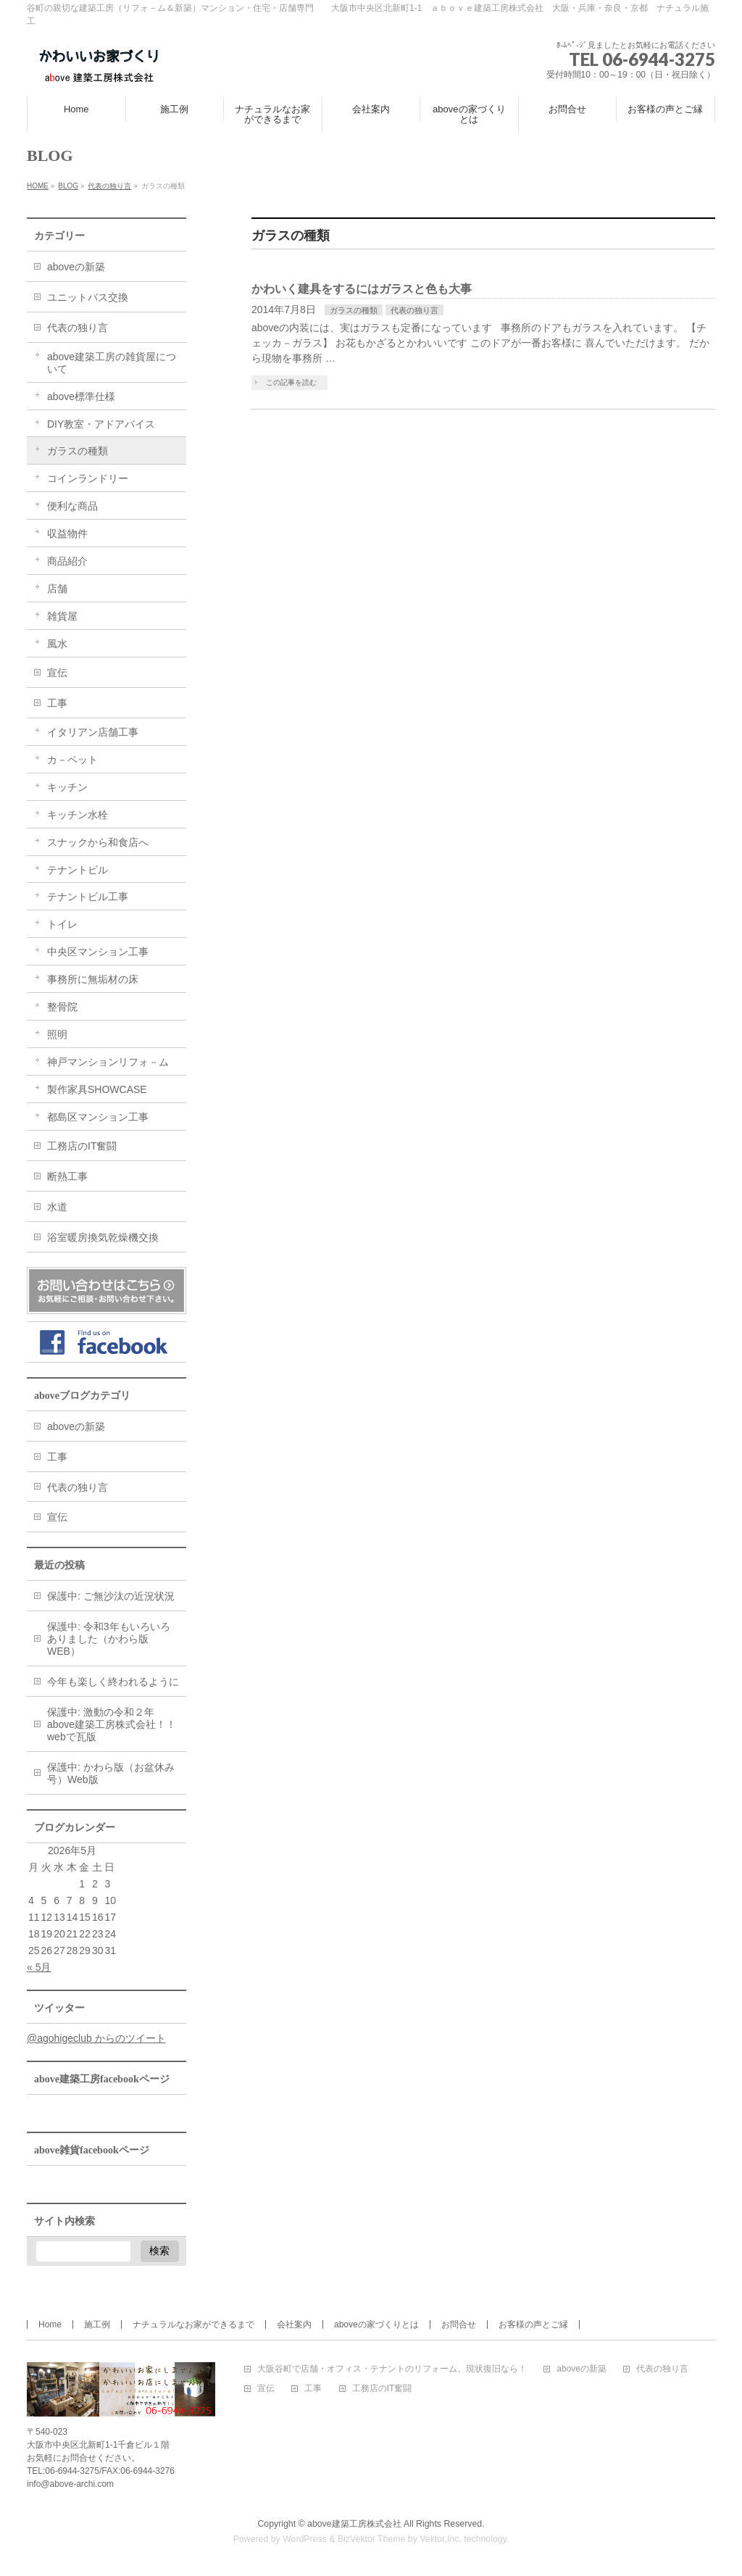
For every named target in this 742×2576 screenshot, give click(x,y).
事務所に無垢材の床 (92, 979)
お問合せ (458, 2324)
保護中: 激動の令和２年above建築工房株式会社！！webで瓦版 (111, 1724)
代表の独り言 (414, 310)
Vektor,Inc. (441, 2539)
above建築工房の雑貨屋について (111, 363)
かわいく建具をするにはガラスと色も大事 (361, 289)
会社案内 (294, 2324)
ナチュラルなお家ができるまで (193, 2324)
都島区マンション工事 (98, 1117)
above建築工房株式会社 (354, 2524)
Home (50, 2324)
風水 (57, 643)
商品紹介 (67, 561)
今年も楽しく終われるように (113, 1681)
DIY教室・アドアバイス (101, 424)
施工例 (97, 2324)
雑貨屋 (62, 616)
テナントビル (77, 870)
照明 (57, 1034)
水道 (57, 1207)
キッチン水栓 (77, 814)
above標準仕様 (81, 396)
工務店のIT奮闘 (82, 1146)
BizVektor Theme (372, 2539)
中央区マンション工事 (98, 951)
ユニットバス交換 (87, 297)
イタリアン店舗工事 (92, 732)
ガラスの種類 (354, 310)
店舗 (57, 588)
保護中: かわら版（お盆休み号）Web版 (111, 1773)
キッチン (67, 787)
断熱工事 (67, 1176)
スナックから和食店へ (98, 842)
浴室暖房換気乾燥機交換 (103, 1237)
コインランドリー (87, 478)
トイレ (62, 924)
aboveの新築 (76, 267)
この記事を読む (291, 382)
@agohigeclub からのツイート (96, 2038)
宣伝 (57, 672)
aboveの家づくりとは (376, 2324)
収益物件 (67, 533)
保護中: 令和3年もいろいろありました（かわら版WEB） (108, 1639)
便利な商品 (72, 506)
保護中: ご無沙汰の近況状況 (111, 1596)
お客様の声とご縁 (533, 2324)
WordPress (305, 2539)
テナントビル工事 (87, 896)
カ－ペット (72, 759)
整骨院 (62, 1007)
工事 (57, 703)
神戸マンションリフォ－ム (108, 1062)
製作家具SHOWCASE (97, 1089)
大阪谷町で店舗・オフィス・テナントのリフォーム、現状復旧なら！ (392, 2369)
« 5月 (39, 1967)
